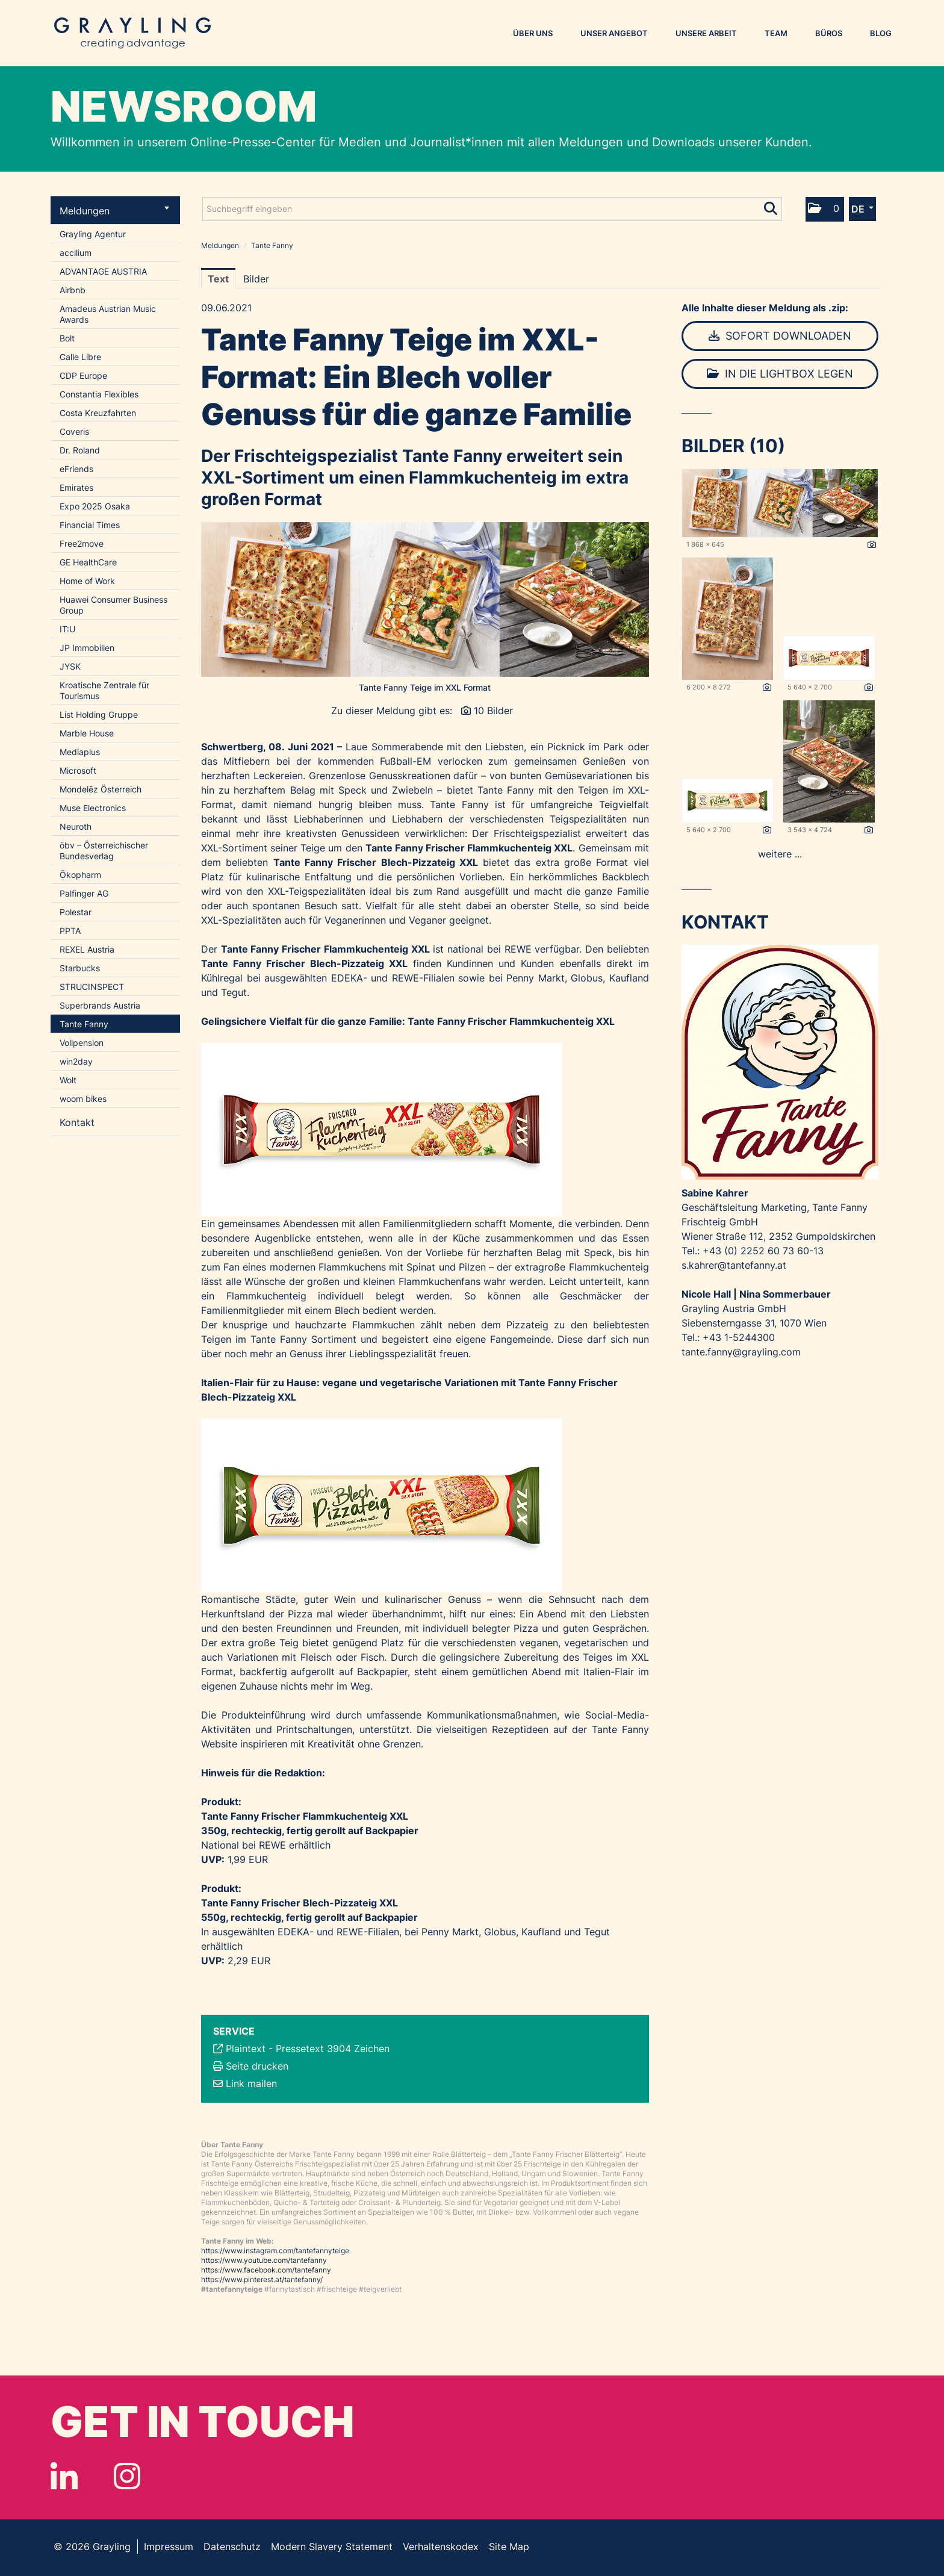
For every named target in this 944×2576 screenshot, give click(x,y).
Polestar (76, 912)
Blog (881, 33)
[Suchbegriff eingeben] (492, 209)
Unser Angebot (614, 33)
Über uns (533, 33)
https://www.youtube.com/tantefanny (264, 2260)
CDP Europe (83, 375)
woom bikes (83, 1099)
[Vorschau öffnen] (425, 599)
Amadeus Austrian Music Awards (108, 314)
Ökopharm (80, 875)
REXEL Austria (87, 949)
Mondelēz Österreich (100, 789)
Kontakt (77, 1122)
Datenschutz (232, 2546)
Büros (828, 33)
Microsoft (78, 770)
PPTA (70, 931)
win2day (76, 1061)
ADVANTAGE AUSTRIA (103, 271)
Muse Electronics (93, 808)
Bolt (67, 338)
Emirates (76, 487)
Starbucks (80, 968)
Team (776, 33)
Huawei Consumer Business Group (113, 604)
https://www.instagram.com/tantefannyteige (275, 2250)
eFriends (76, 469)
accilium (76, 252)
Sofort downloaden (780, 335)
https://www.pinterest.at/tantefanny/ (262, 2279)
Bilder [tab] (256, 279)
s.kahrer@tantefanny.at (734, 1265)
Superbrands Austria (100, 1005)
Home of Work (87, 581)
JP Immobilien (87, 647)
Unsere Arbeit (706, 33)
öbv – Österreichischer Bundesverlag (104, 850)
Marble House (87, 733)
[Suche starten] (771, 206)
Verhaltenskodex (441, 2546)
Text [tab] (218, 279)
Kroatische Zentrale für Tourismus (104, 690)
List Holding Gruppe (99, 714)
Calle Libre (80, 357)
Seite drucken (257, 2066)
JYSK (70, 666)
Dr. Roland (80, 450)
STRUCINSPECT (92, 987)
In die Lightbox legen (780, 373)
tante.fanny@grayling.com (741, 1352)
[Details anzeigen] (872, 545)
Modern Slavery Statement (332, 2546)
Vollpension (82, 1043)
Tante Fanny (84, 1024)
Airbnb (72, 290)
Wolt (68, 1080)
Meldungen (114, 211)
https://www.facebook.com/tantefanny (266, 2269)
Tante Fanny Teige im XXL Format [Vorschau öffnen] (425, 687)
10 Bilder (493, 711)
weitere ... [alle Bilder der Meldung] (780, 854)
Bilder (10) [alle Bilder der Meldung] (733, 445)
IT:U (67, 629)
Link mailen (251, 2083)
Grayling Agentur (93, 234)
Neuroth (76, 826)
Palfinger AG (84, 893)
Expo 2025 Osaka (95, 506)
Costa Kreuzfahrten (98, 413)
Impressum (168, 2546)
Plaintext (246, 2048)
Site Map (509, 2546)
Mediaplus (80, 752)
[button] (825, 209)
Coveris (74, 431)
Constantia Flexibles (99, 394)
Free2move (82, 543)
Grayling (132, 33)
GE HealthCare (88, 562)
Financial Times (90, 525)
